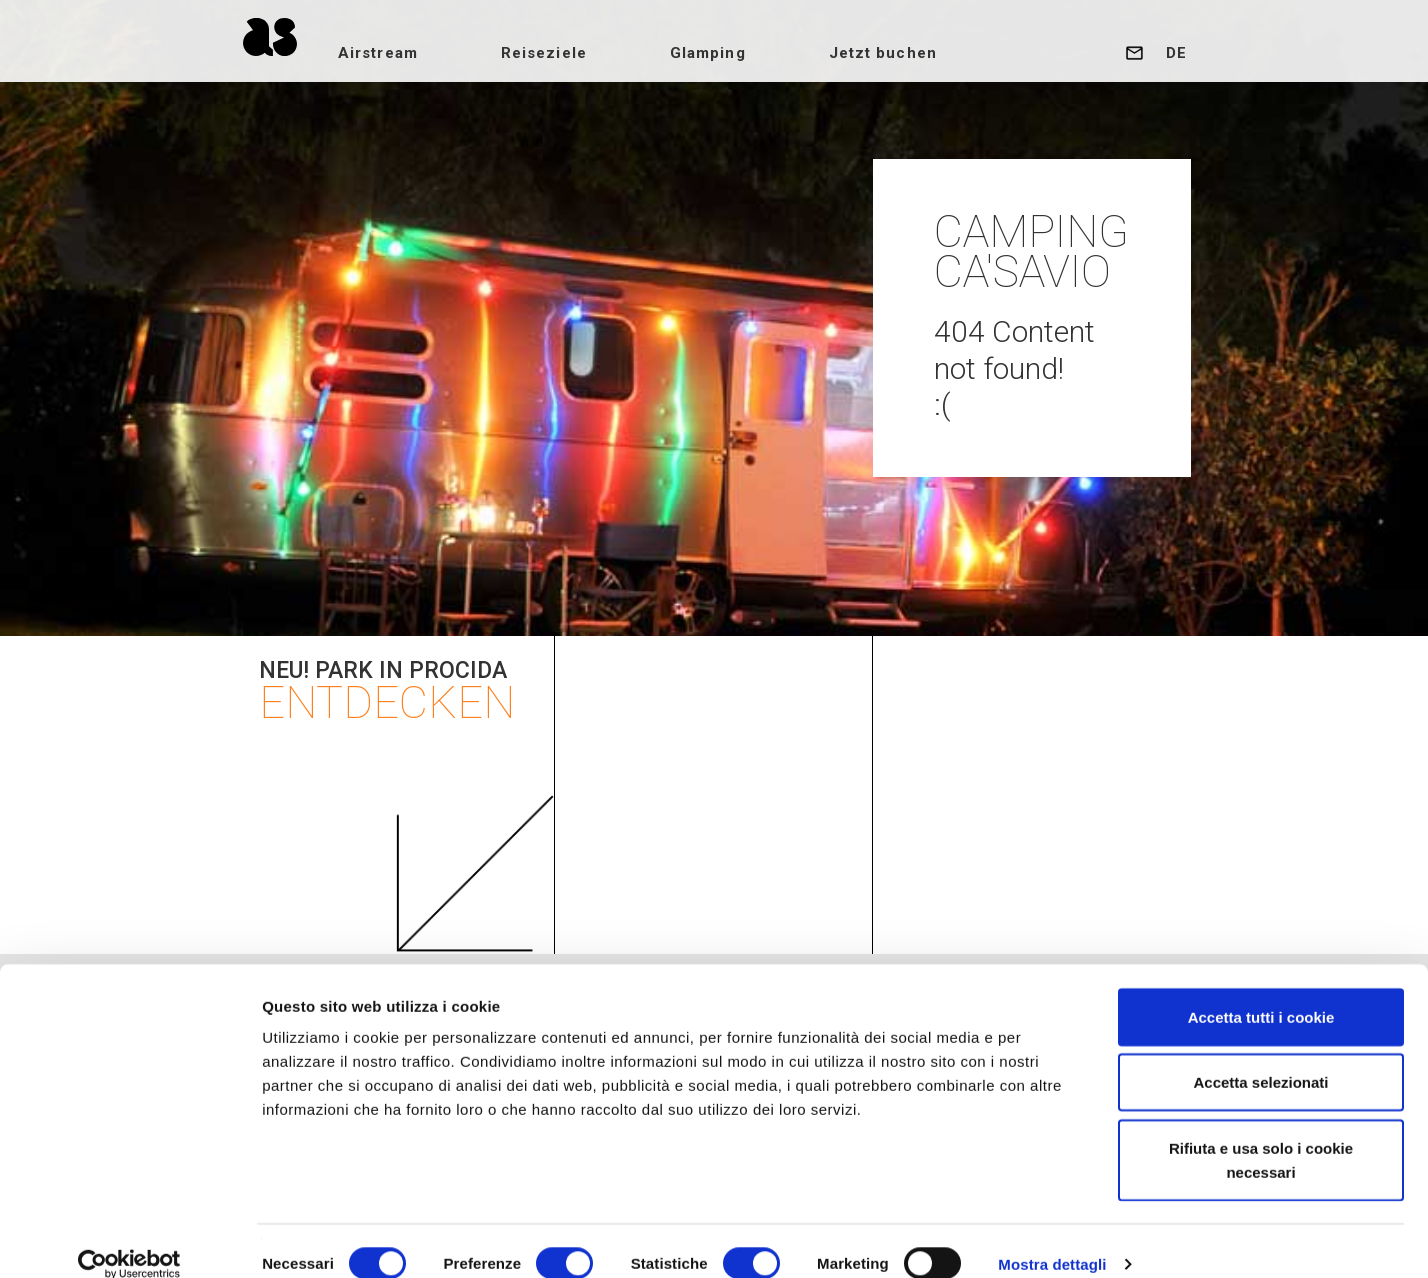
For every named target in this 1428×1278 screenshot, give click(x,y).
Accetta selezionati (1260, 1057)
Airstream (407, 53)
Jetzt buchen (912, 53)
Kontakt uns (1134, 53)
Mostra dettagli (1052, 1238)
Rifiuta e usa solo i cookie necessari (1261, 1134)
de (1176, 53)
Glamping (737, 53)
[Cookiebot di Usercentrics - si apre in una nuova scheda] (129, 1239)
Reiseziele (573, 53)
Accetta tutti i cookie (1261, 991)
